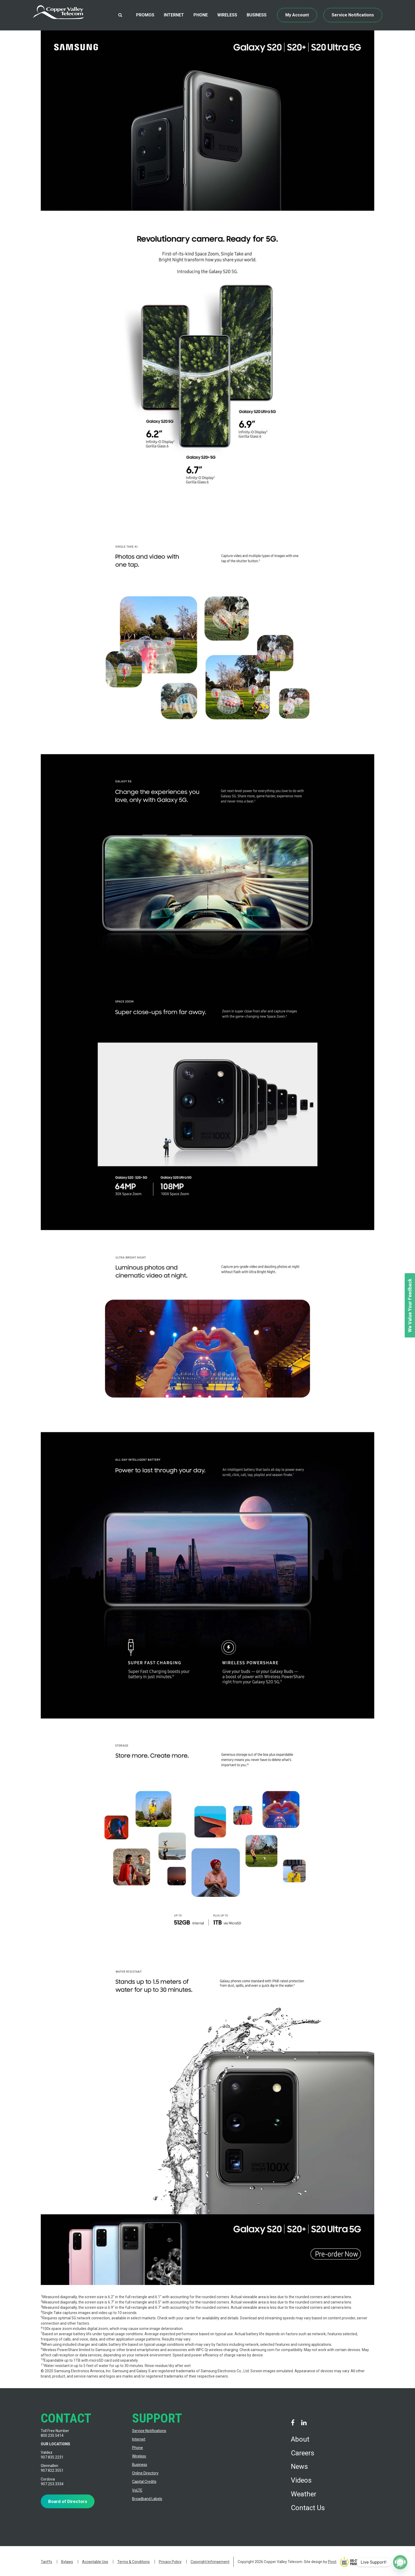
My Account (297, 14)
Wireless (227, 14)
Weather (303, 2494)
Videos (301, 2480)
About (300, 2439)
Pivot (332, 2562)
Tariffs (46, 2562)
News (299, 2466)
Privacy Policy (170, 2562)
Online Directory (145, 2473)
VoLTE (137, 2490)
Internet (174, 14)
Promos (145, 14)
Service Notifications (353, 14)
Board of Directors (67, 2501)
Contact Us (308, 2508)
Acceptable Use (95, 2562)
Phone (200, 14)
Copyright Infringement (210, 2562)
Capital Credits (144, 2481)
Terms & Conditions (133, 2562)
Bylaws (67, 2562)
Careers (302, 2453)
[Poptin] (400, 2562)
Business (257, 14)
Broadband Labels (147, 2499)
